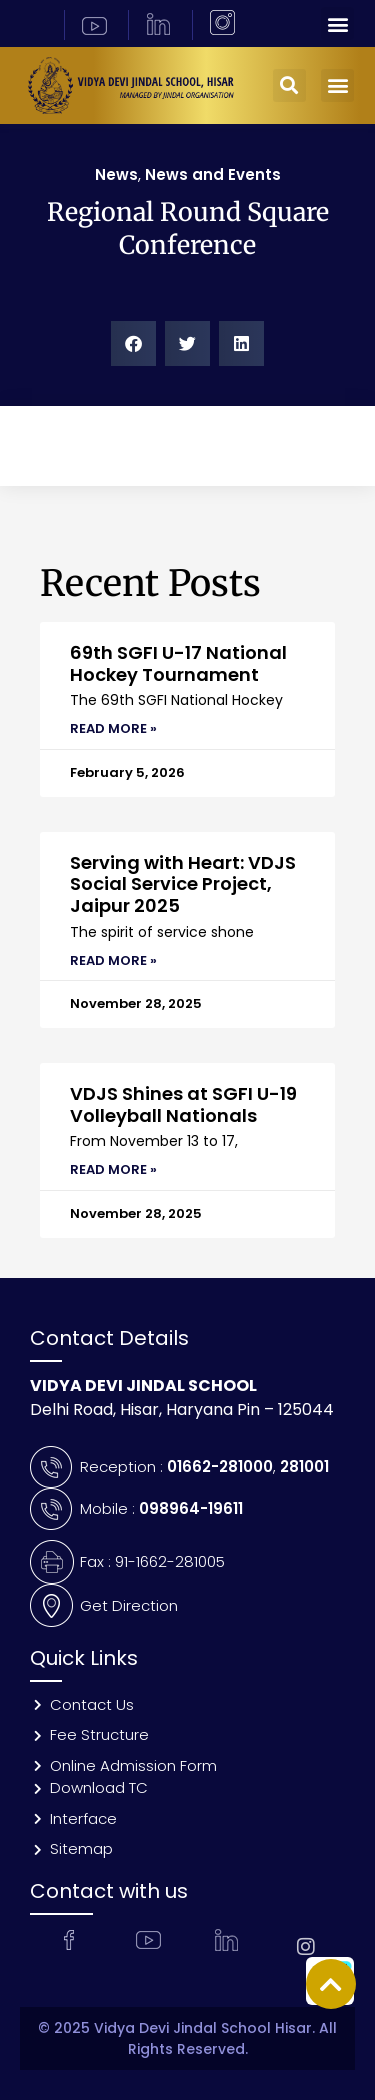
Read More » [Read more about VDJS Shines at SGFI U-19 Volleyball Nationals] (113, 1169)
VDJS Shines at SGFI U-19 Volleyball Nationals (183, 1104)
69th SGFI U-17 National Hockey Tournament (178, 663)
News (116, 174)
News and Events (213, 174)
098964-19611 (191, 1508)
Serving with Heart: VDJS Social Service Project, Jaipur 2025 (183, 884)
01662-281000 (220, 1466)
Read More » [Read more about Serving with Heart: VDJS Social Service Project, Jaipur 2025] (113, 960)
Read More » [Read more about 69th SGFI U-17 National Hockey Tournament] (113, 728)
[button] (337, 23)
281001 (304, 1466)
